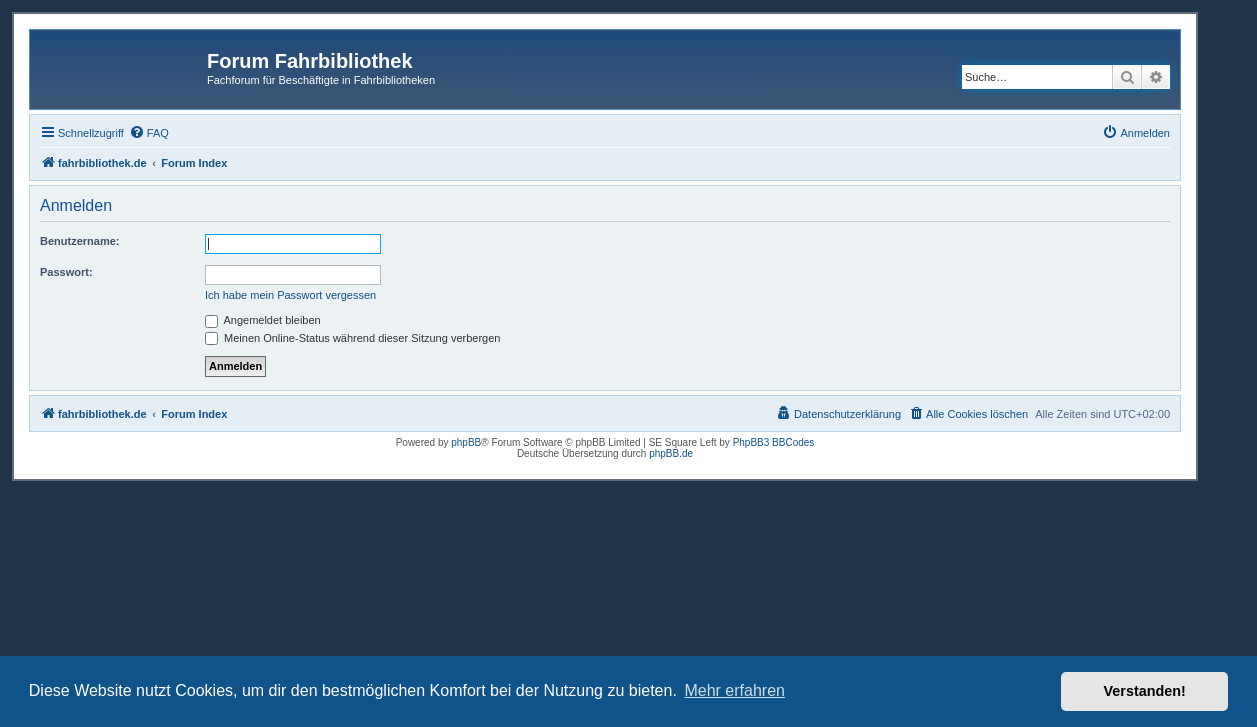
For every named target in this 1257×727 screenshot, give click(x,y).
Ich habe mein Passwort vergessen (290, 295)
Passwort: (66, 272)
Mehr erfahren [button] (734, 690)
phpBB (466, 442)
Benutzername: (79, 241)
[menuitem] (149, 133)
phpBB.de (671, 453)
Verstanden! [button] (1145, 691)
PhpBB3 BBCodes (774, 442)
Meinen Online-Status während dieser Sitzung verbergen (352, 338)
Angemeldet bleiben (263, 320)
